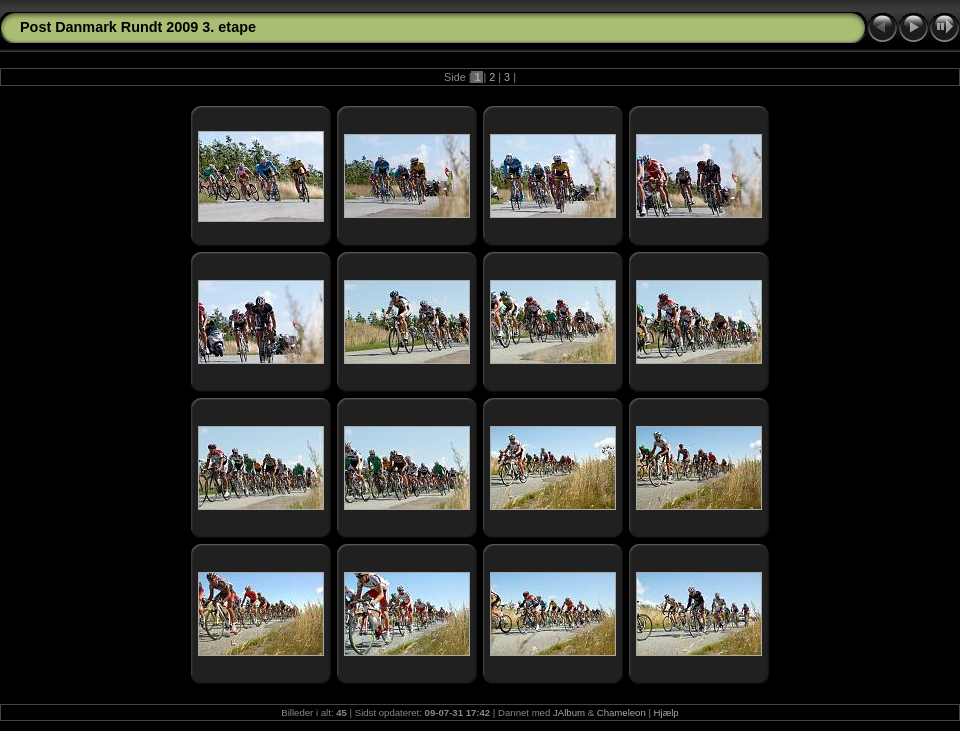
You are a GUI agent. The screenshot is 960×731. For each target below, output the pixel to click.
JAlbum (569, 712)
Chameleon (621, 712)
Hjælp (666, 712)
